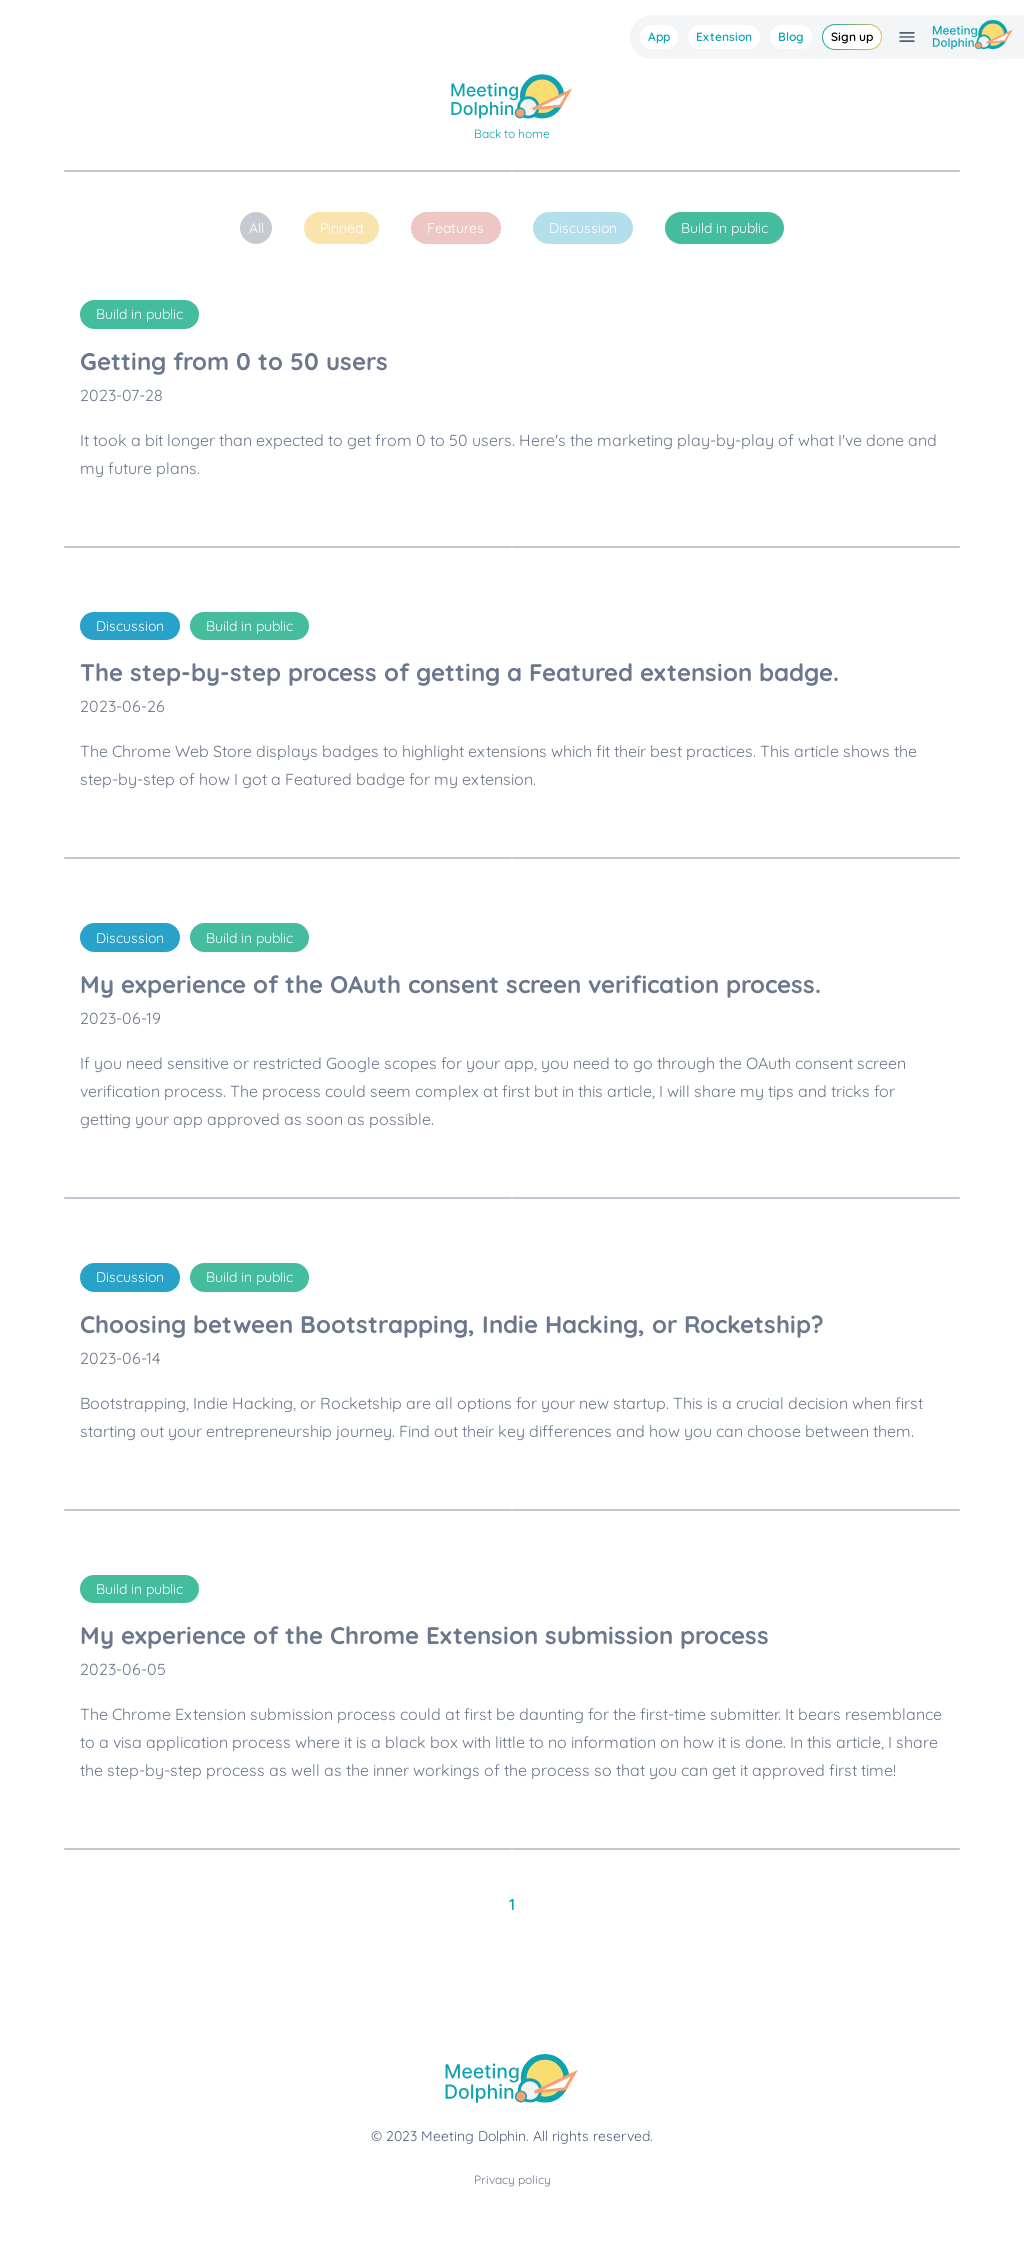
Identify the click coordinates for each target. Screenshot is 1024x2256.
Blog (791, 36)
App (659, 36)
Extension (724, 36)
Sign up (852, 36)
